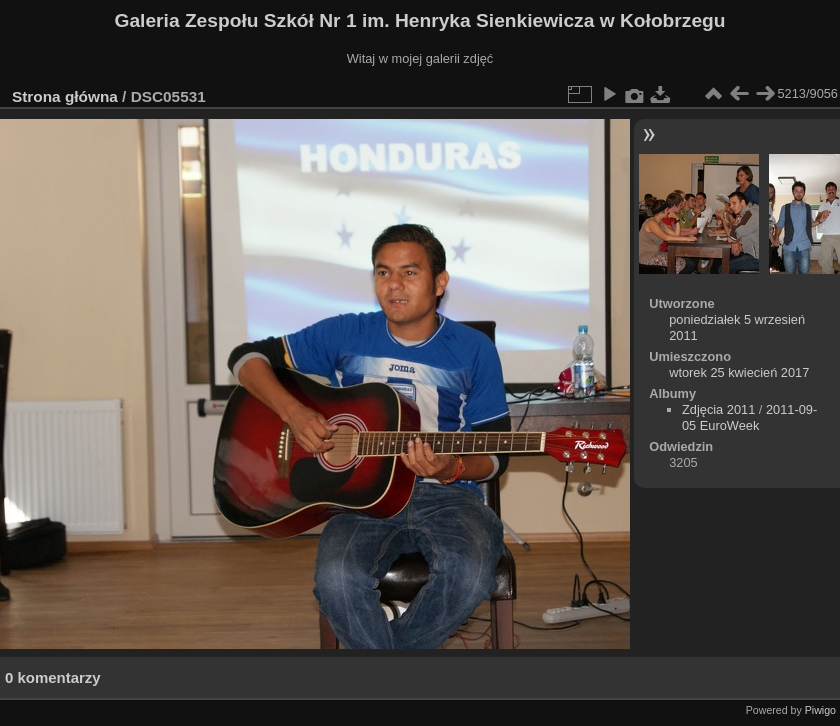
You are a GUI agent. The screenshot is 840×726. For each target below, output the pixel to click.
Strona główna (65, 96)
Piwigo (820, 710)
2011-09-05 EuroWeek (749, 417)
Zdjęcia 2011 (718, 409)
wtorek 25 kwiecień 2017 (739, 372)
